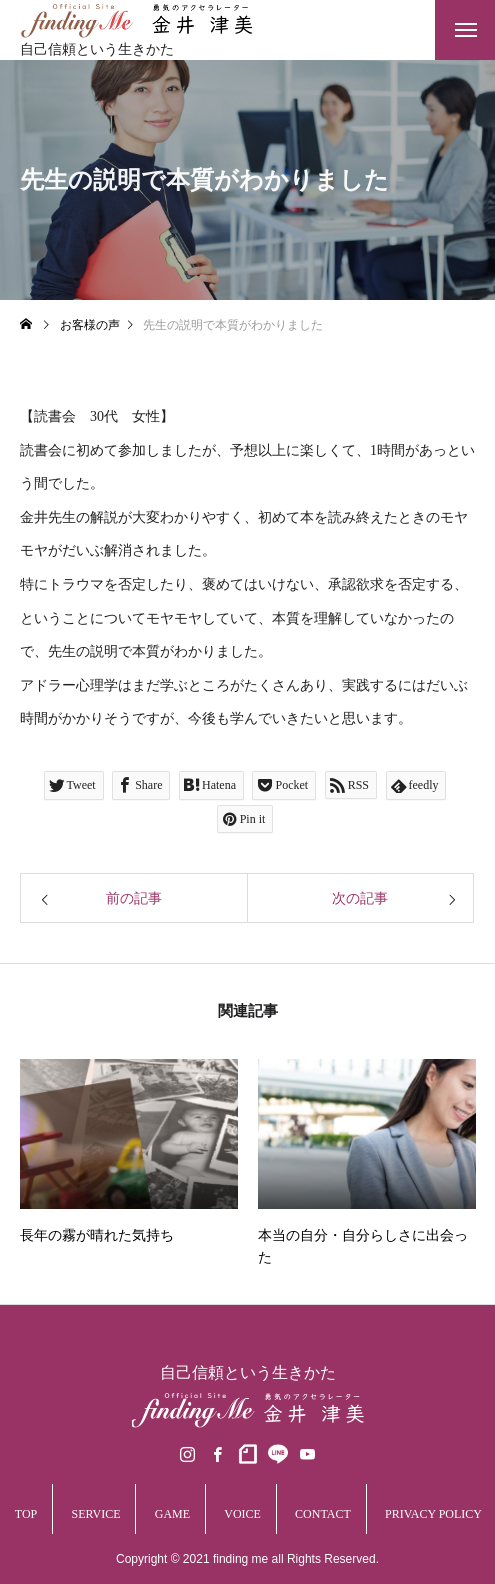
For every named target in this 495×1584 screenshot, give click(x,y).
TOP (26, 1514)
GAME (172, 1514)
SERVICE (95, 1514)
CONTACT (323, 1514)
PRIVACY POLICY (433, 1514)
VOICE (242, 1514)
